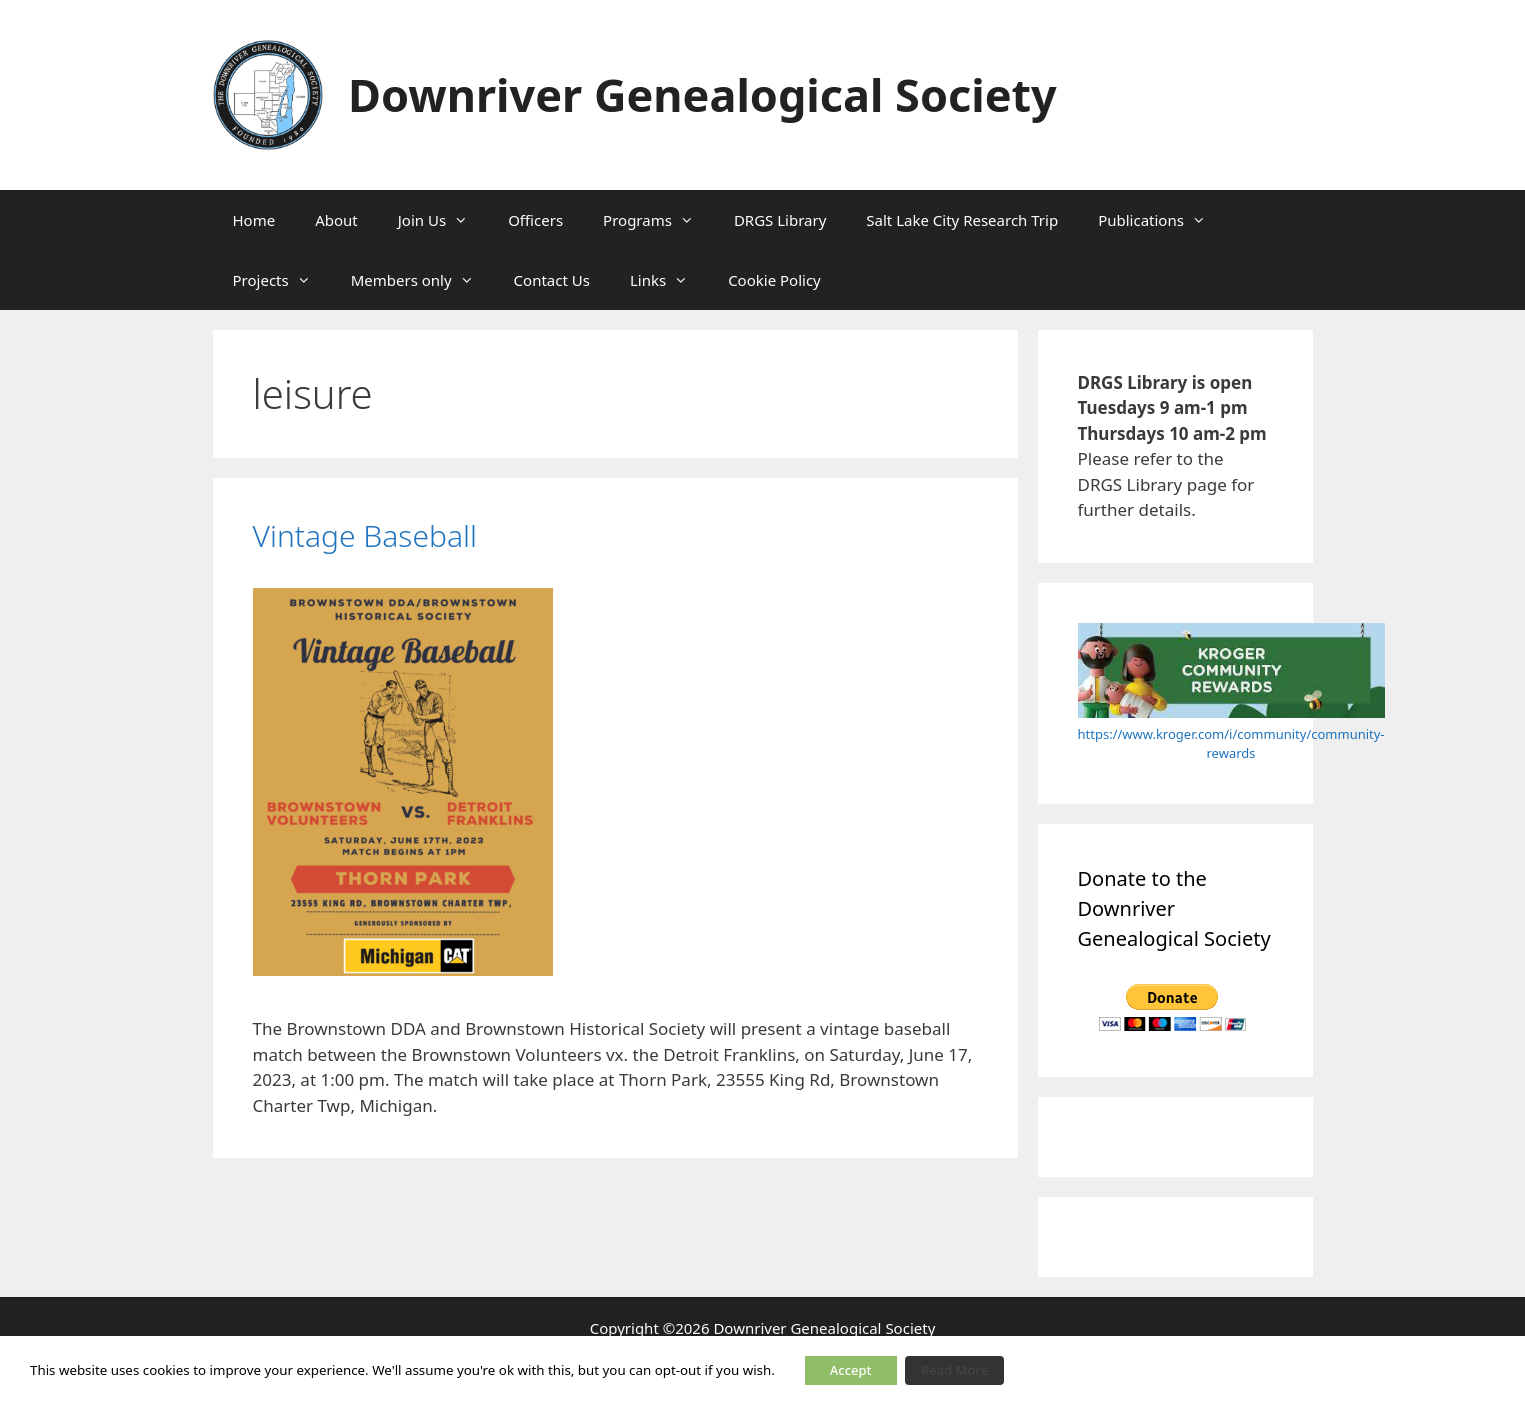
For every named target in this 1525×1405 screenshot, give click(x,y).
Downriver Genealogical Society (702, 94)
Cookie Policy (774, 280)
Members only (422, 280)
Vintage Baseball (365, 535)
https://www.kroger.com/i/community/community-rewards (1231, 744)
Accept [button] (851, 1370)
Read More (954, 1370)
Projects (282, 280)
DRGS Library (780, 220)
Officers (535, 220)
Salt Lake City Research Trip (962, 220)
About (336, 220)
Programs (658, 220)
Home (254, 220)
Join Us (443, 220)
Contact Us (552, 280)
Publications (1162, 220)
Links (669, 280)
